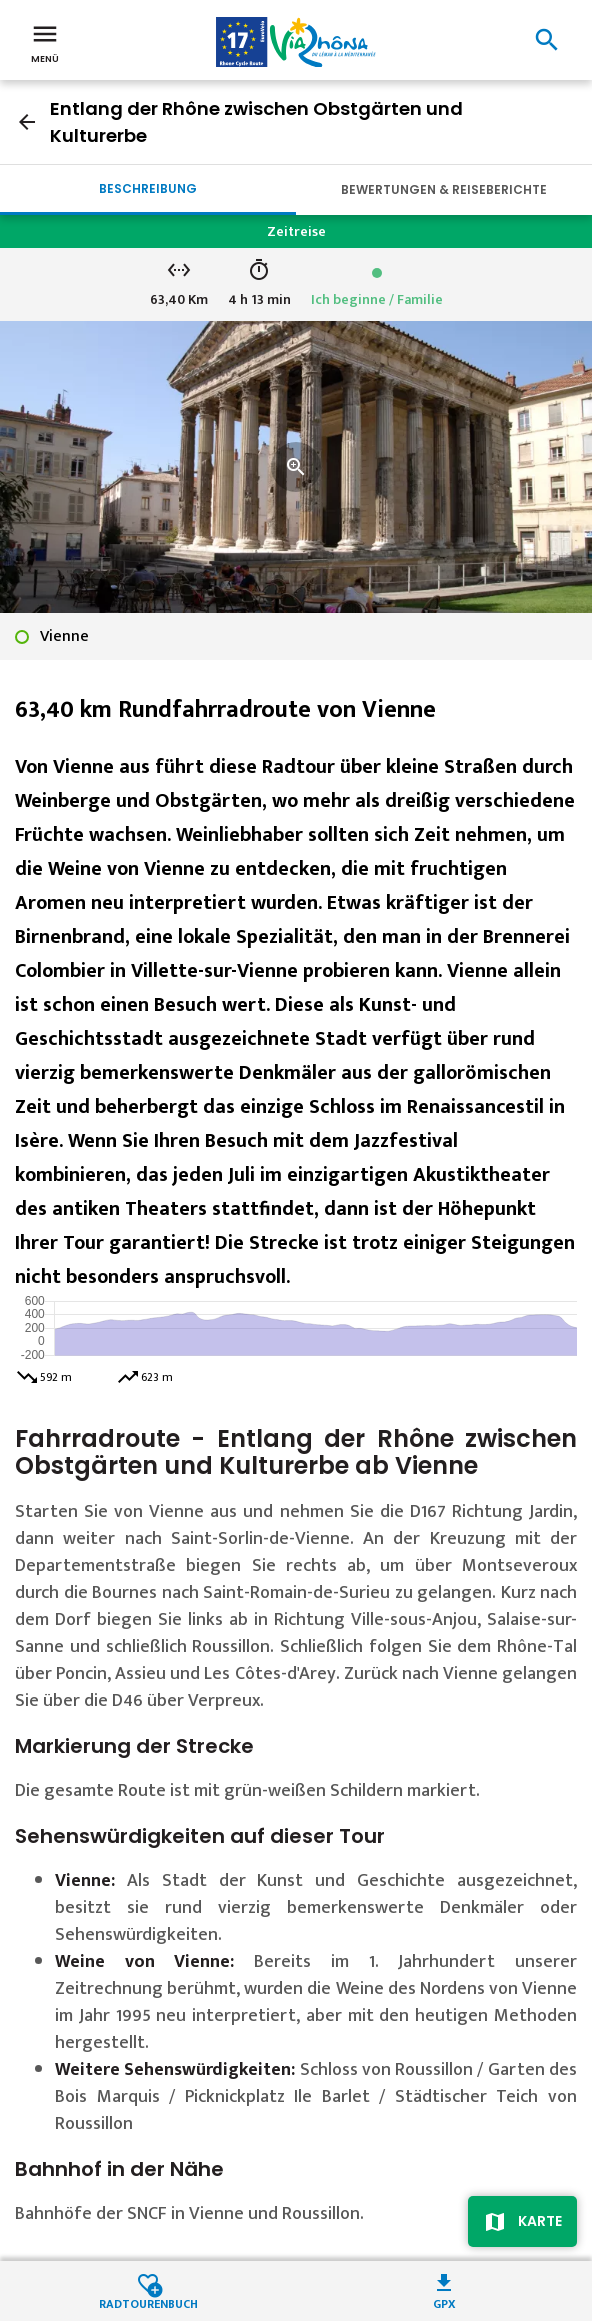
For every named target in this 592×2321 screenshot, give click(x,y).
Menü (45, 42)
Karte (540, 2221)
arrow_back (27, 122)
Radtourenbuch (148, 2302)
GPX (444, 2302)
